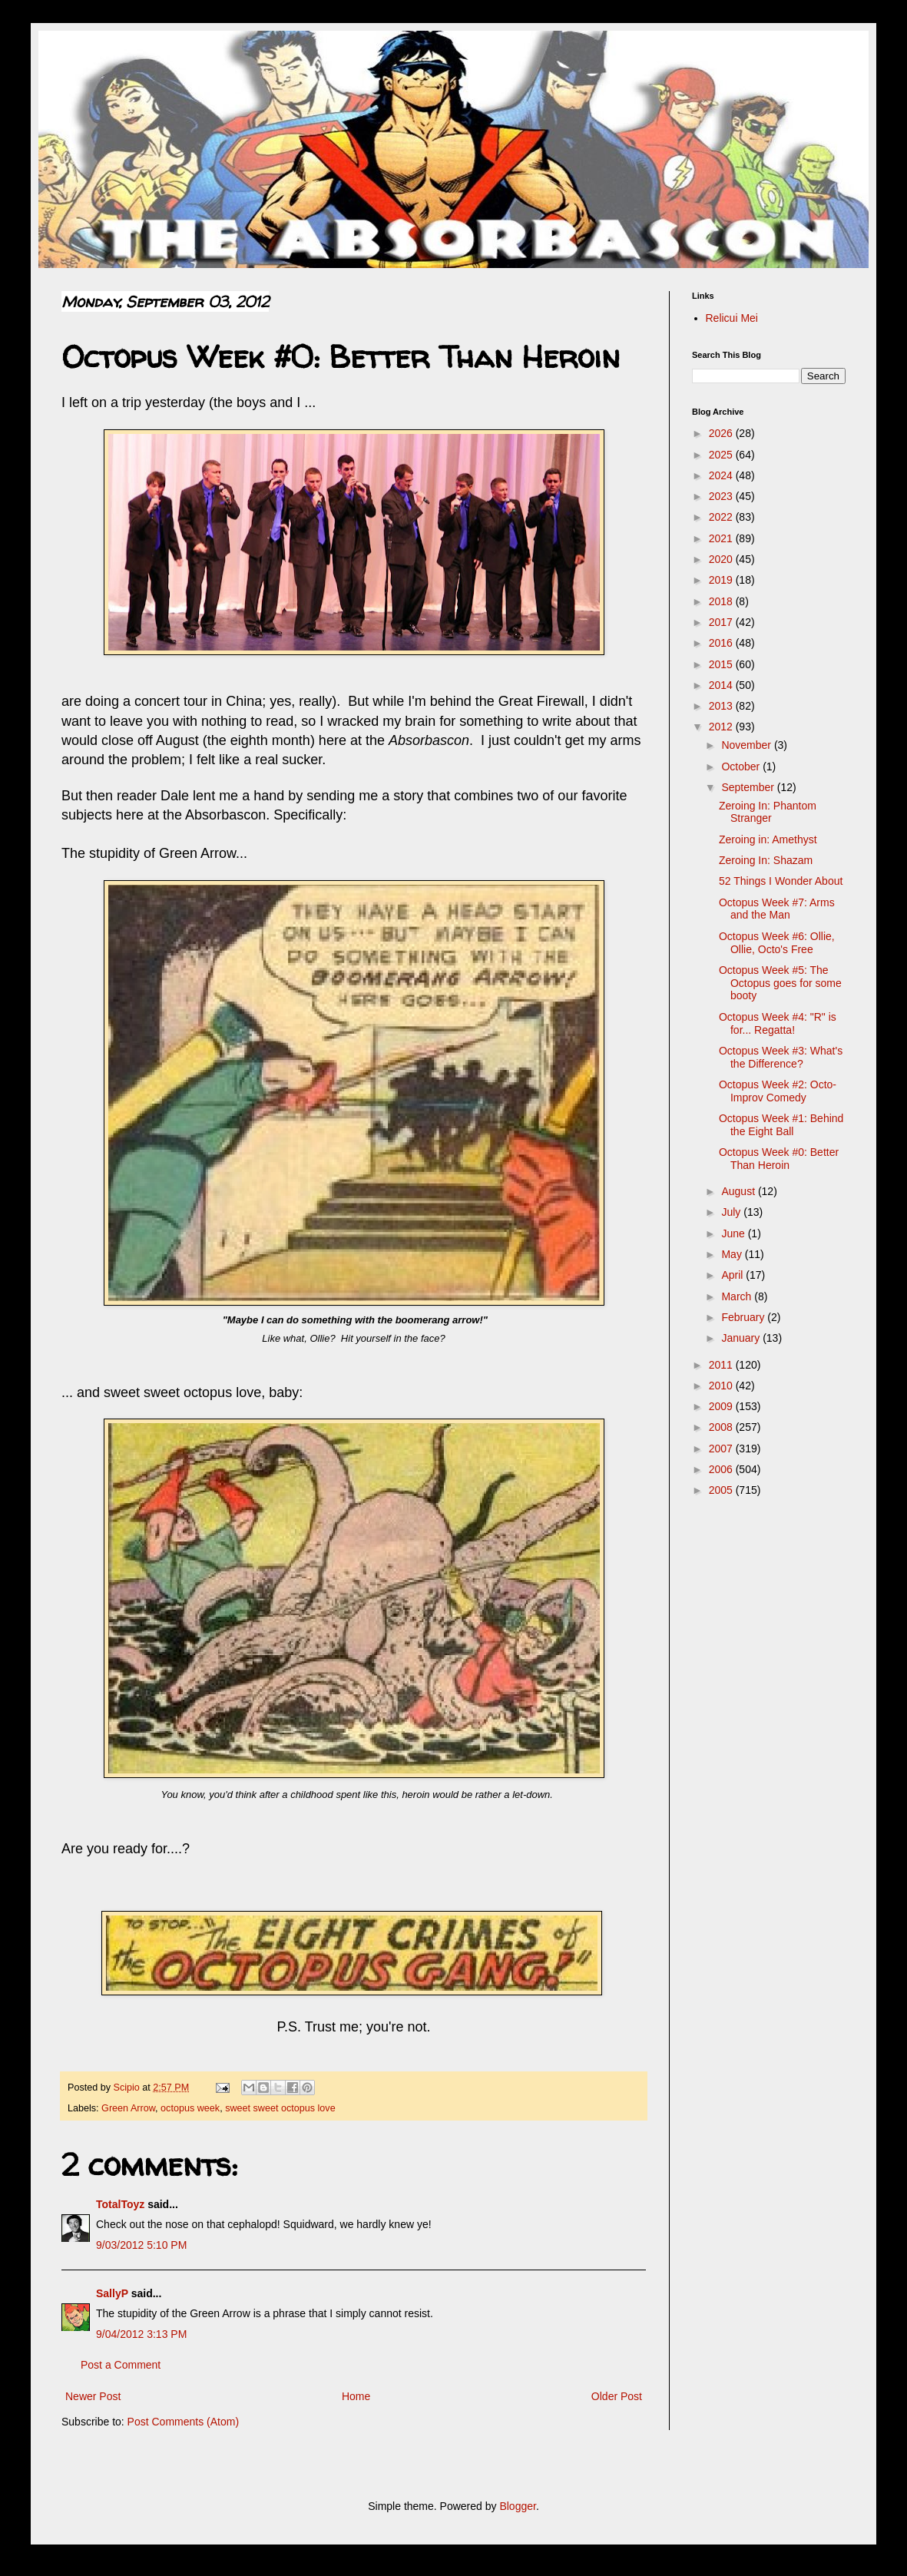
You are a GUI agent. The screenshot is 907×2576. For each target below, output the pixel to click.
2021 (722, 538)
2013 (722, 706)
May (732, 1254)
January (742, 1338)
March (737, 1296)
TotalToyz (120, 2204)
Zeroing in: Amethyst (768, 839)
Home (356, 2396)
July (732, 1212)
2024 (722, 475)
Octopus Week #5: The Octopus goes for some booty (780, 983)
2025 (722, 455)
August (739, 1191)
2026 (722, 433)
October (742, 766)
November (747, 745)
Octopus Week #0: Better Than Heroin (779, 1158)
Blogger (517, 2506)
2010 (722, 1385)
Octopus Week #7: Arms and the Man (777, 909)
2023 (722, 496)
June (734, 1233)
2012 (722, 726)
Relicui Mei (732, 318)
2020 (722, 559)
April (733, 1275)
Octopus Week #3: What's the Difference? (780, 1057)
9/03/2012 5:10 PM (141, 2245)
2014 (722, 685)
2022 (722, 517)
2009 (722, 1406)
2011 (722, 1365)
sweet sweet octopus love (280, 2108)
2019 (722, 580)
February (744, 1317)
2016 (722, 643)
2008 (722, 1427)
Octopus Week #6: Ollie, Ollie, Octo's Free (777, 942)
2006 (722, 1469)
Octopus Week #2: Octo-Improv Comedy (777, 1091)
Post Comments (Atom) (183, 2421)
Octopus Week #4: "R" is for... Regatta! (777, 1023)
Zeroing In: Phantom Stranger (767, 812)
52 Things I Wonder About (780, 881)
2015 (722, 664)
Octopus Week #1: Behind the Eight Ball (781, 1124)
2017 (722, 622)
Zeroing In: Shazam (766, 860)
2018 (722, 601)
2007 (722, 1448)
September (748, 787)
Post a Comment (121, 2365)
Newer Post (93, 2396)
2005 (722, 1490)
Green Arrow (128, 2108)
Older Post (616, 2396)
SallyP (112, 2293)
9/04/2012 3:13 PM (141, 2334)
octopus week (190, 2108)
